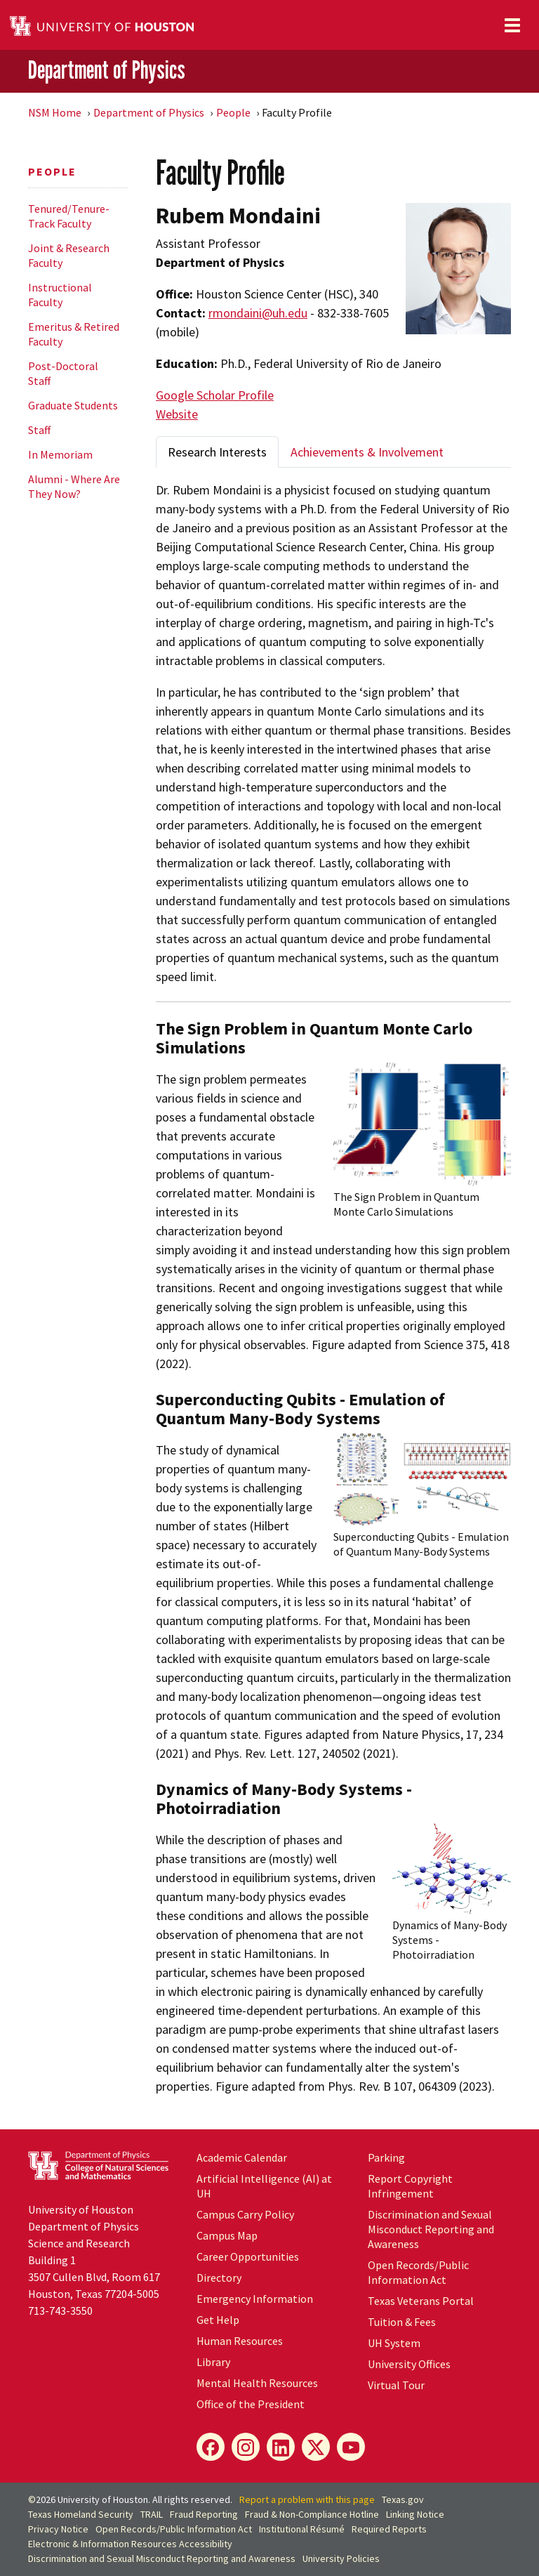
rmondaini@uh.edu (257, 313)
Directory (219, 2278)
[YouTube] (351, 2447)
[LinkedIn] (281, 2447)
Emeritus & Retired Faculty (73, 334)
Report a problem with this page (307, 2499)
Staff (39, 430)
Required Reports (389, 2529)
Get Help (218, 2320)
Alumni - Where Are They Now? (74, 486)
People (233, 112)
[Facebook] (211, 2447)
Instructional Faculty (60, 294)
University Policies (341, 2558)
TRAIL (151, 2514)
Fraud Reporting (204, 2514)
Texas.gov (403, 2499)
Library (213, 2362)
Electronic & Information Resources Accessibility (130, 2543)
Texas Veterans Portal (421, 2301)
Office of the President (251, 2404)
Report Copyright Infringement (410, 2185)
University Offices (409, 2364)
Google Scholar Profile (215, 395)
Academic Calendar (242, 2157)
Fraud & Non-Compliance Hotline (312, 2514)
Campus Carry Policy (245, 2214)
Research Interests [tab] (217, 452)
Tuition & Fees (402, 2322)
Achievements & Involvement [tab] (367, 452)
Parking (386, 2157)
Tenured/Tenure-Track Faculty (68, 216)
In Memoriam (60, 454)
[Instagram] (246, 2447)
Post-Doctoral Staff (63, 373)
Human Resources (240, 2341)
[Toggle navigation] (512, 25)
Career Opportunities (248, 2256)
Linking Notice (415, 2514)
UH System (394, 2343)
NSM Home (54, 112)
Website (177, 414)
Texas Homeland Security (80, 2514)
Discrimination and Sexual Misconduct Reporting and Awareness (431, 2229)
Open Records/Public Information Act (418, 2272)
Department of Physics (106, 70)
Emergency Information (255, 2299)
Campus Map (227, 2235)
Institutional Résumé (302, 2529)
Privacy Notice (58, 2529)
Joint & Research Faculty (68, 255)
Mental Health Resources (257, 2383)
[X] (316, 2447)
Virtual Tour (396, 2385)
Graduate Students (73, 405)
